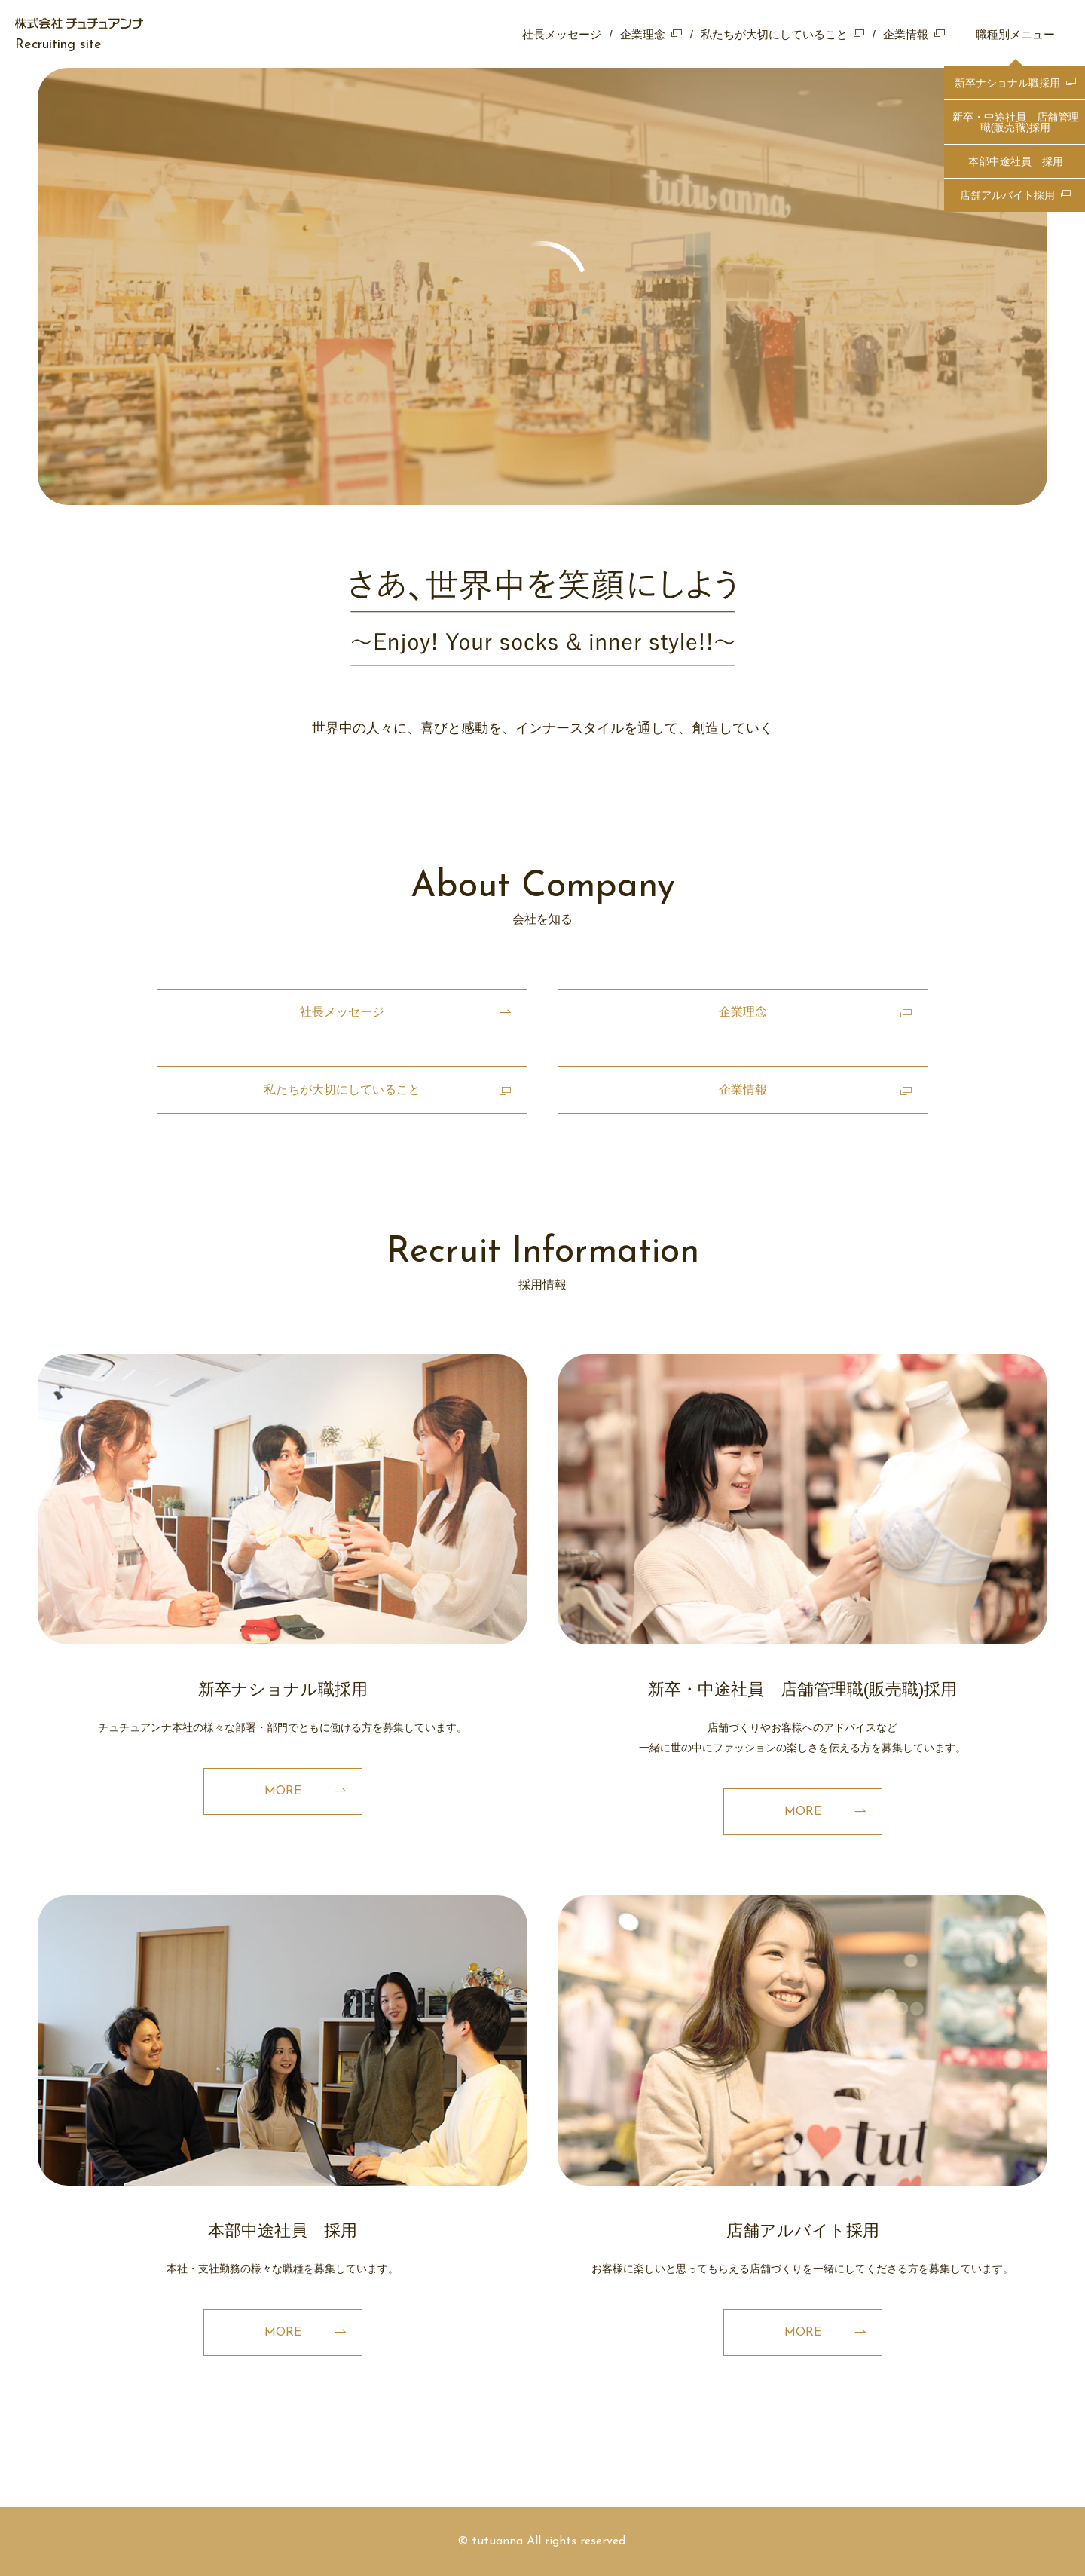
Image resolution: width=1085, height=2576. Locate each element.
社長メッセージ (561, 34)
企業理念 (642, 34)
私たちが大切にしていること (774, 34)
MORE (282, 1791)
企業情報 (905, 34)
